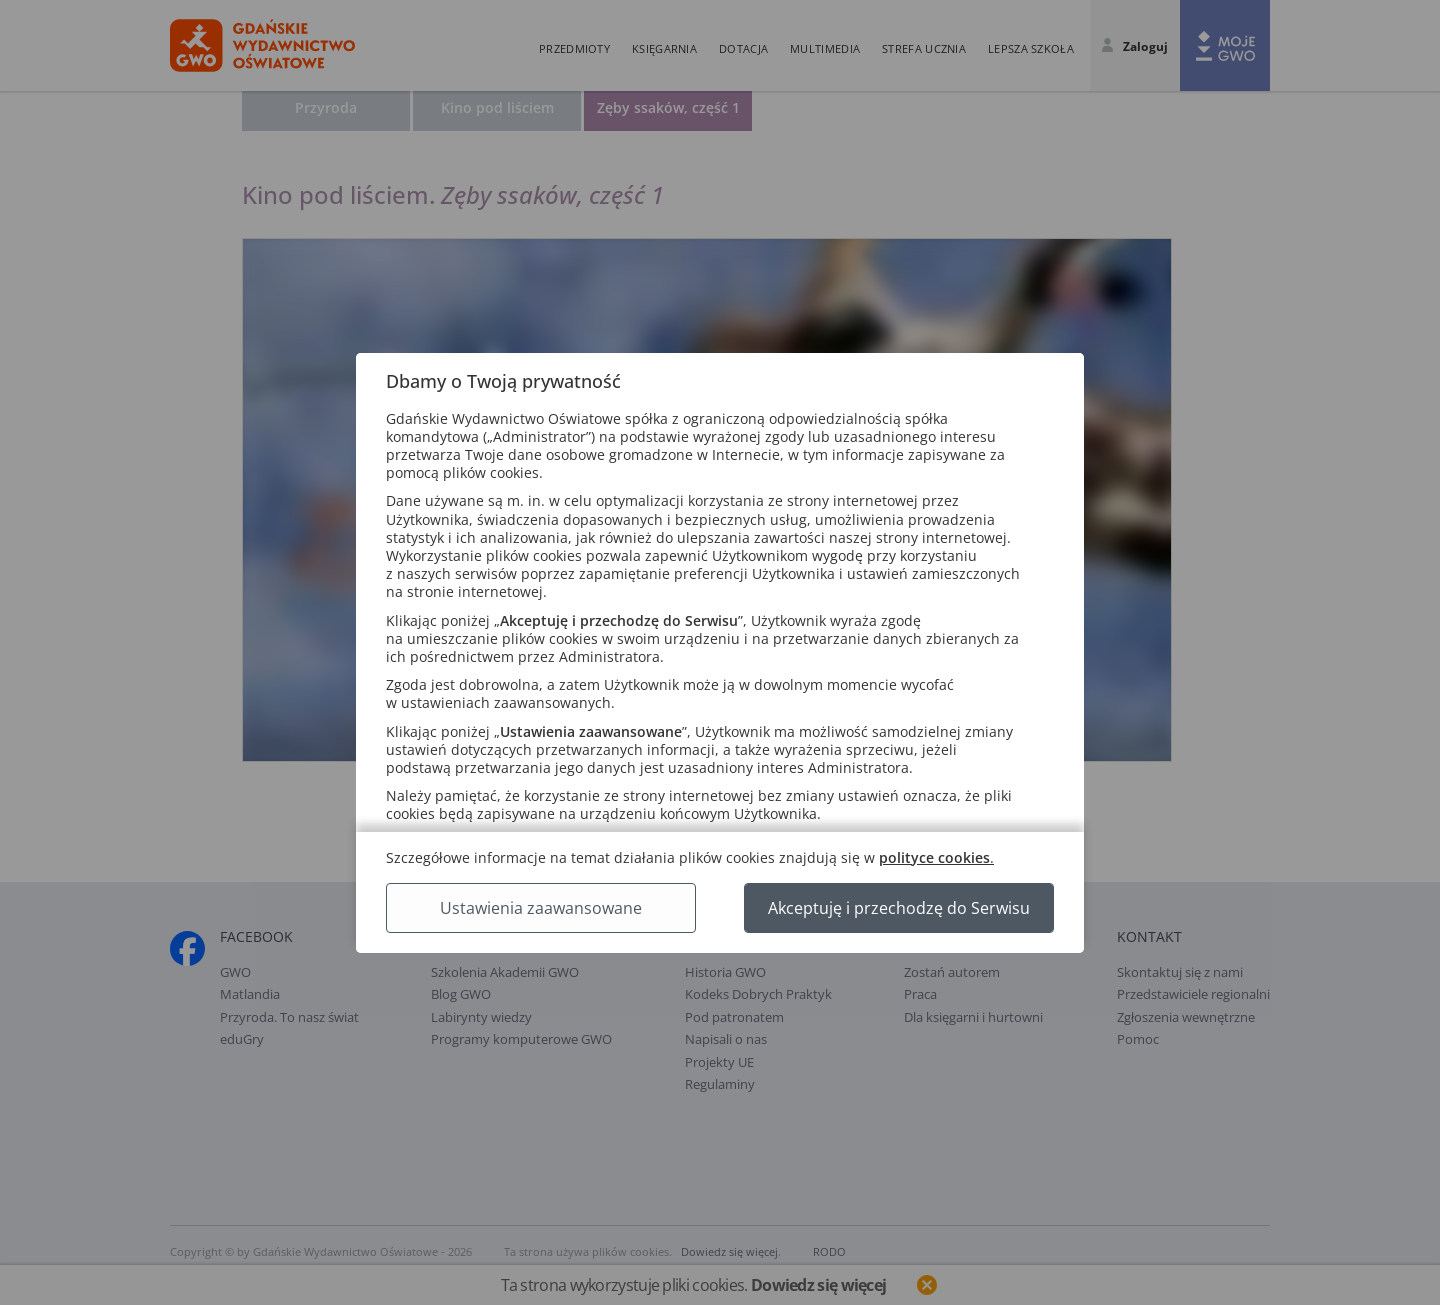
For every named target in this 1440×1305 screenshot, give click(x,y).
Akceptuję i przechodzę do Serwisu (899, 908)
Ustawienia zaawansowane (541, 908)
